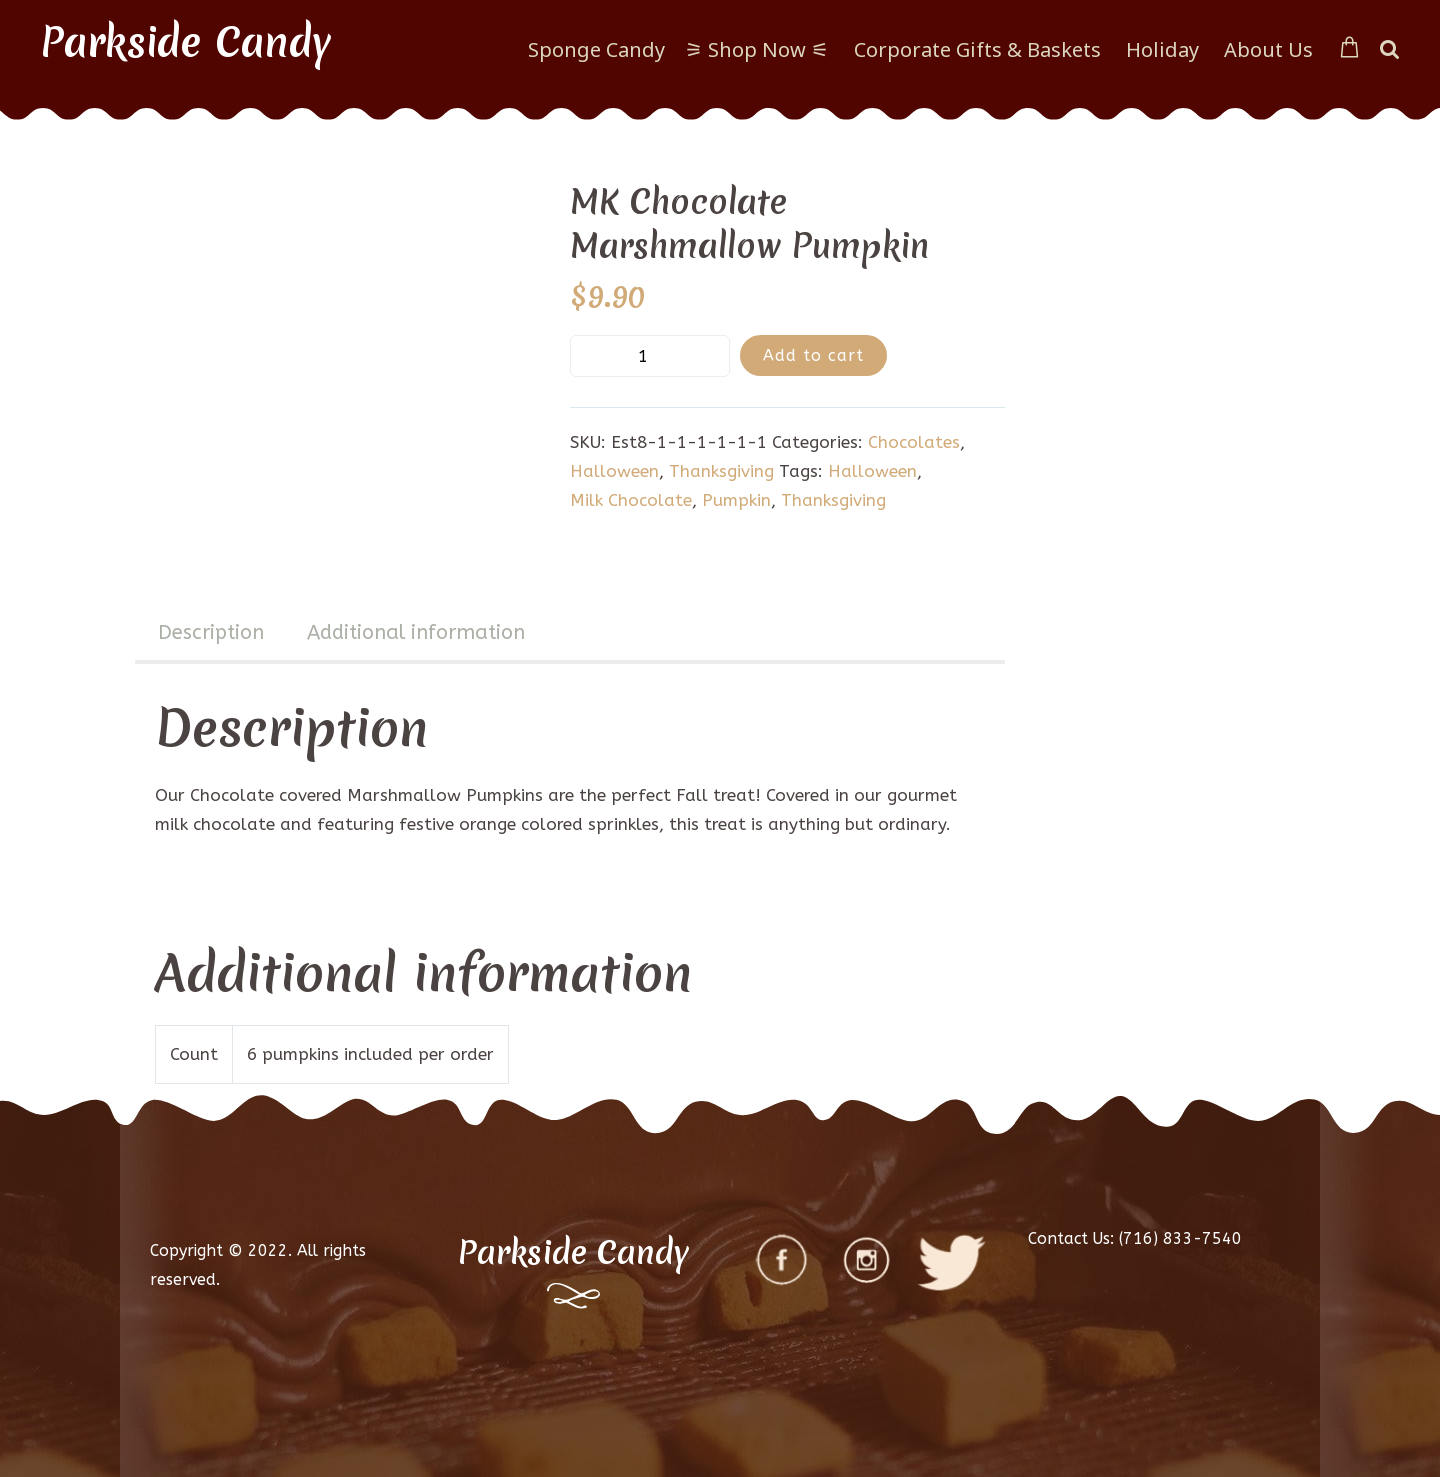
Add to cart (813, 355)
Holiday (1162, 49)
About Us (1268, 49)
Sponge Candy (596, 49)
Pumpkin (736, 500)
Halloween (614, 471)
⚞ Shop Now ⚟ (757, 49)
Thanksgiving (721, 471)
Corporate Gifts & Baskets (977, 49)
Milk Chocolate (631, 500)
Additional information (416, 632)
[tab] (211, 634)
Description (211, 632)
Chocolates (914, 442)
